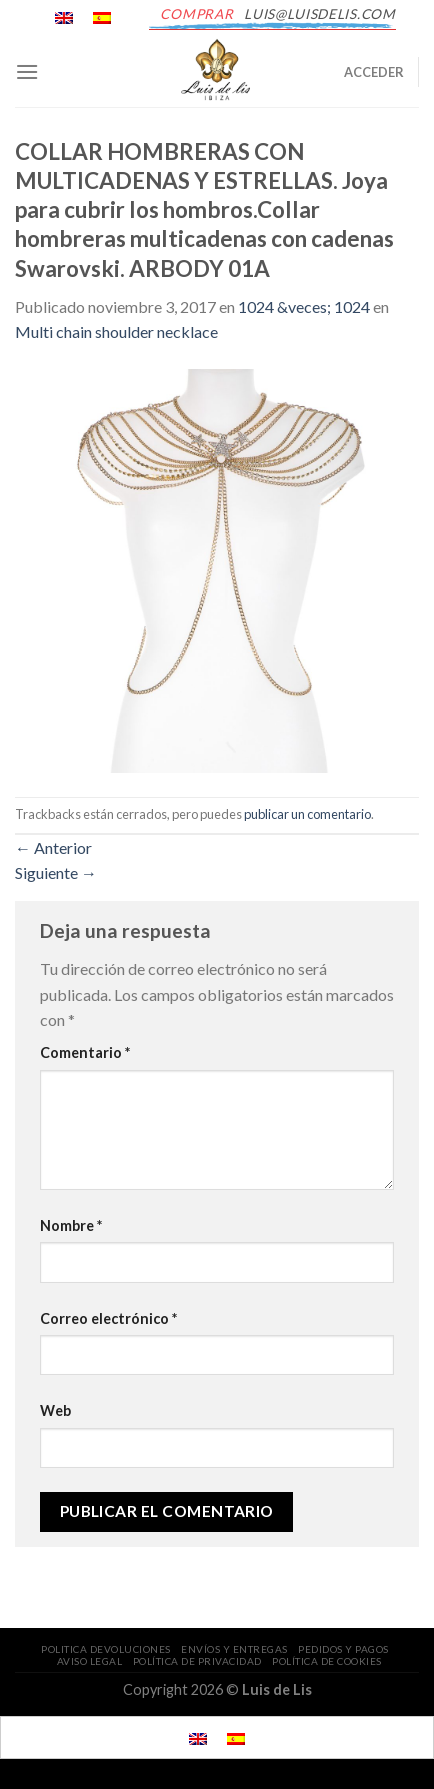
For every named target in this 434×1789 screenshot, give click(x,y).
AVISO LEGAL (90, 1661)
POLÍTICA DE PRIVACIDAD (197, 1661)
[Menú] (27, 71)
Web (55, 1410)
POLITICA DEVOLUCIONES (106, 1649)
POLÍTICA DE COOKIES (327, 1661)
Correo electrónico (108, 1318)
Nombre (71, 1225)
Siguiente (56, 872)
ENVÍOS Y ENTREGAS (234, 1649)
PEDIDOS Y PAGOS (343, 1649)
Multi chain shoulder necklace (116, 331)
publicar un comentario (307, 814)
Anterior (53, 847)
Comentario (85, 1052)
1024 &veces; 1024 (304, 306)
